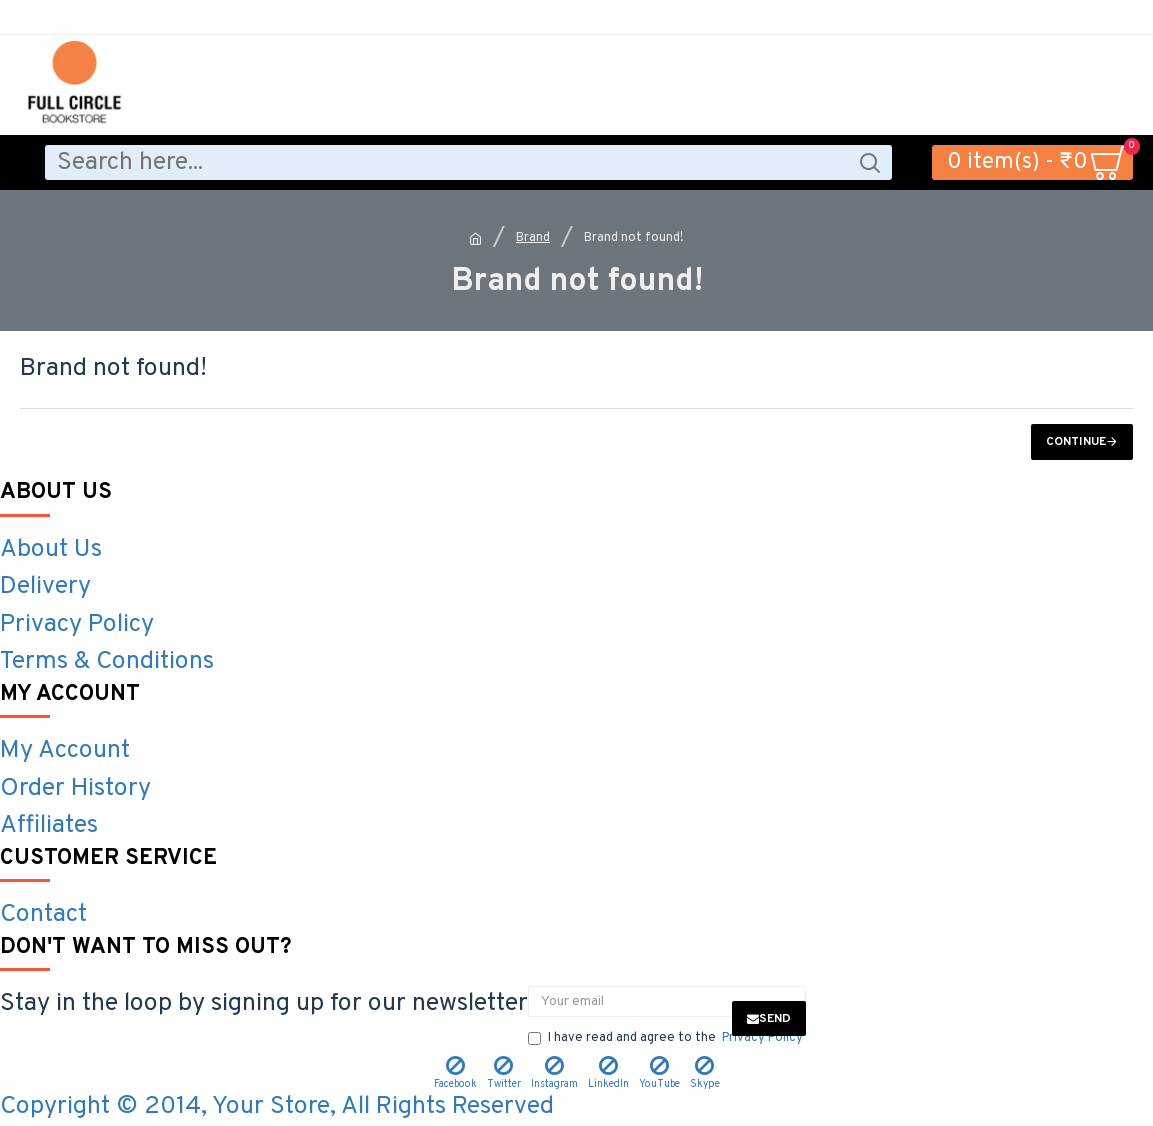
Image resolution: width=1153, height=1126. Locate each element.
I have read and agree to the (667, 1039)
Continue (1076, 442)
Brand (533, 238)
